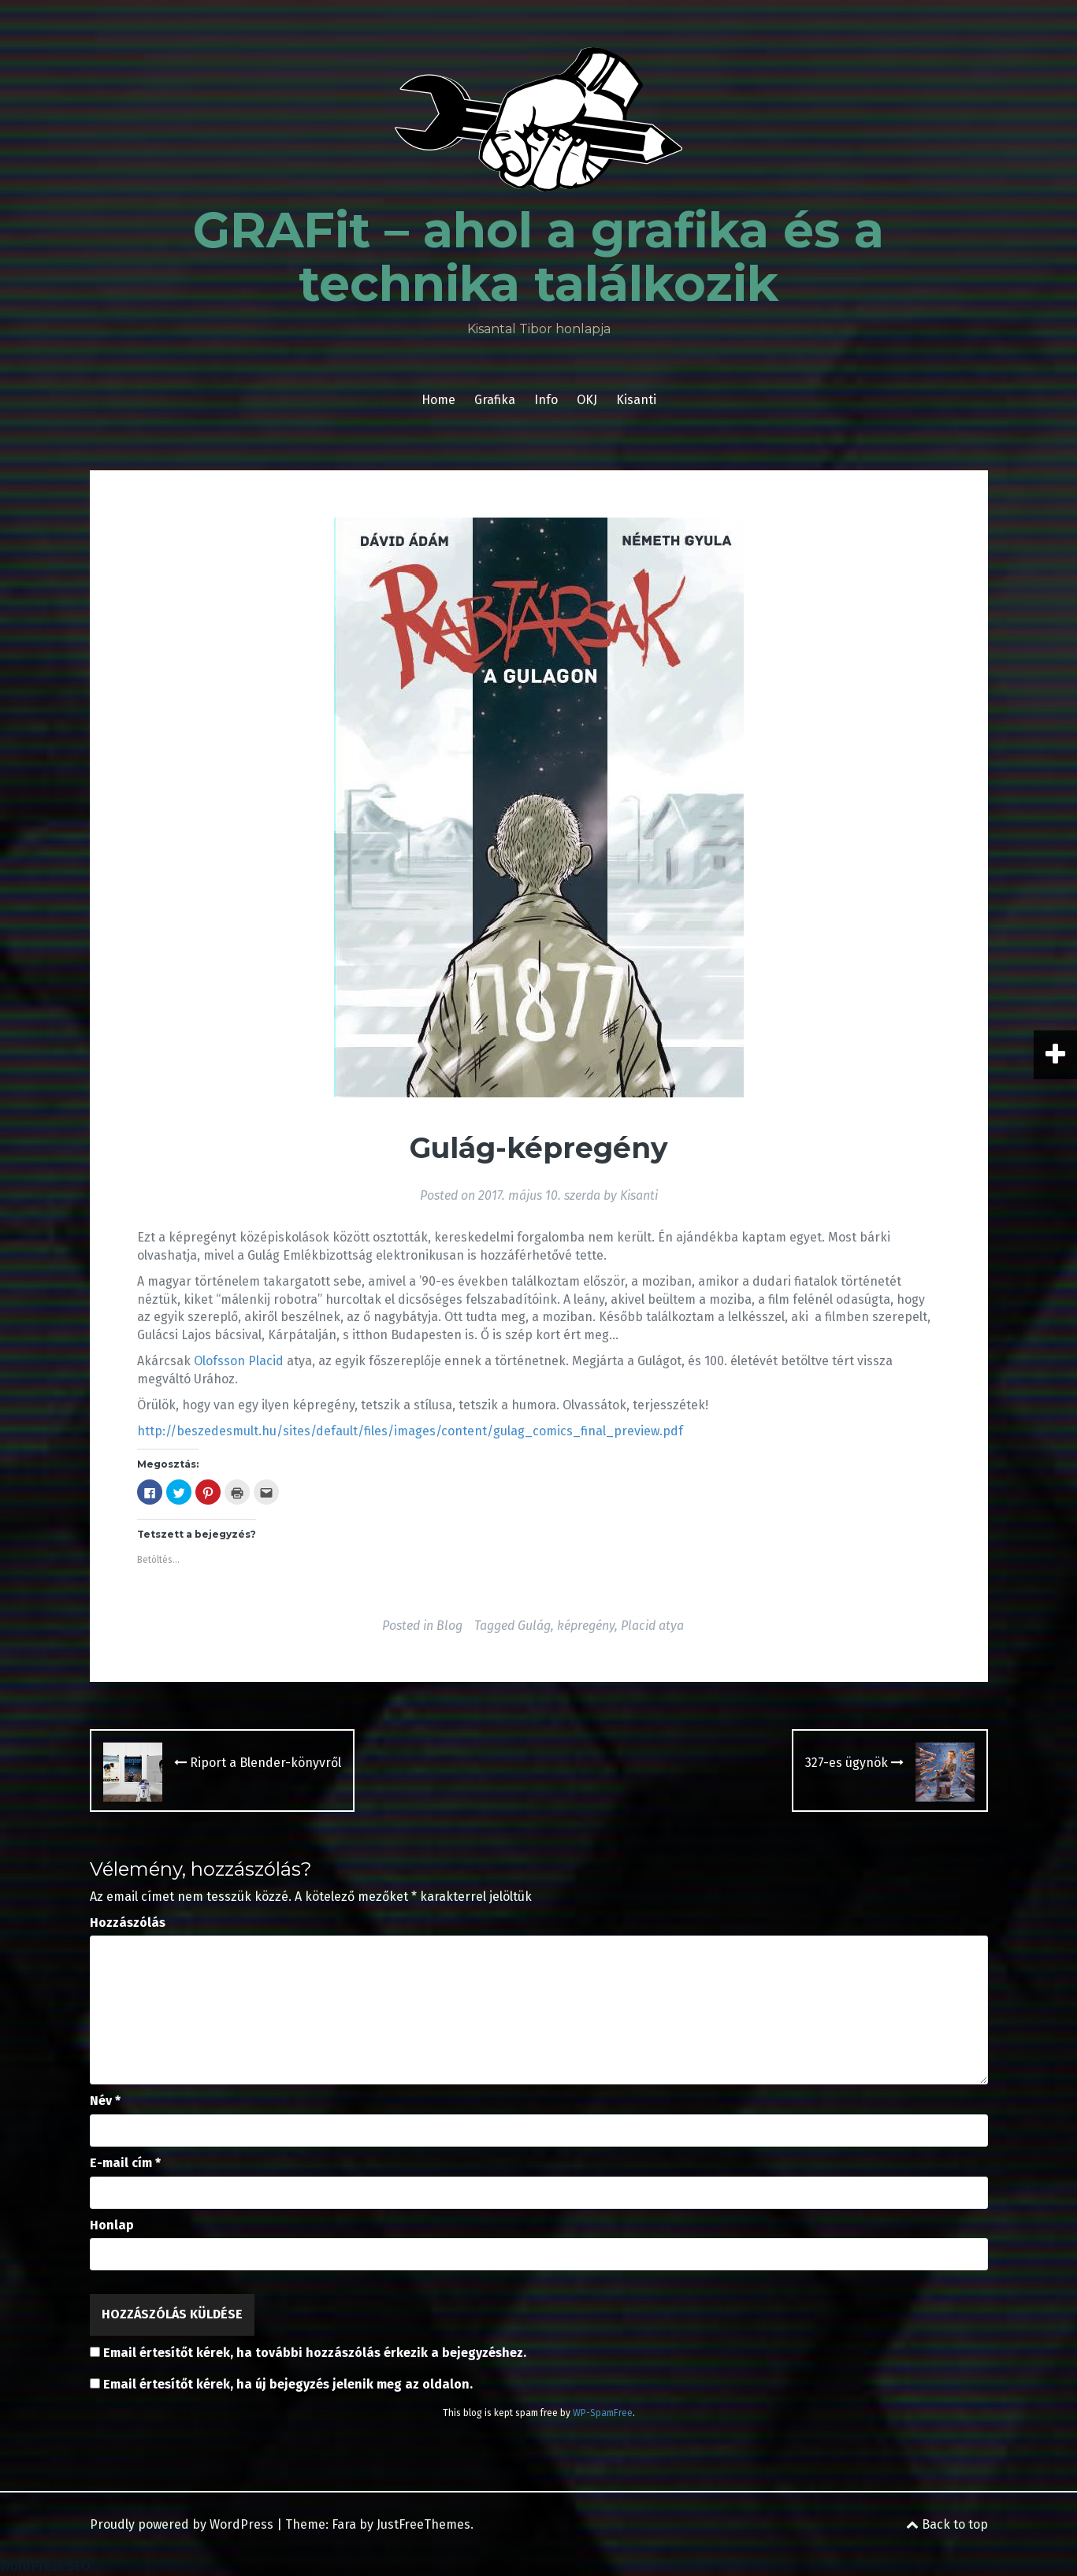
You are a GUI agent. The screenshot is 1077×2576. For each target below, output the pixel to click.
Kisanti (636, 399)
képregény (586, 1625)
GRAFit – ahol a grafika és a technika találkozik (538, 257)
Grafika (494, 399)
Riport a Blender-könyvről (257, 1762)
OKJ (587, 399)
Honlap (112, 2225)
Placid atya (652, 1625)
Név (105, 2100)
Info (546, 399)
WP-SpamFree (603, 2412)
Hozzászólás (127, 1922)
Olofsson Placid (239, 1360)
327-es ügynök (854, 1762)
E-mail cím (125, 2162)
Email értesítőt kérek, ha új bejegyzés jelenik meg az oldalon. (288, 2384)
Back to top (947, 2524)
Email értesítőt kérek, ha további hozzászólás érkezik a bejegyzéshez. (314, 2352)
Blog (449, 1625)
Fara (344, 2524)
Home (438, 399)
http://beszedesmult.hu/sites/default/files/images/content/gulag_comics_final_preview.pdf (410, 1430)
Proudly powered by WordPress (181, 2524)
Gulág (534, 1625)
